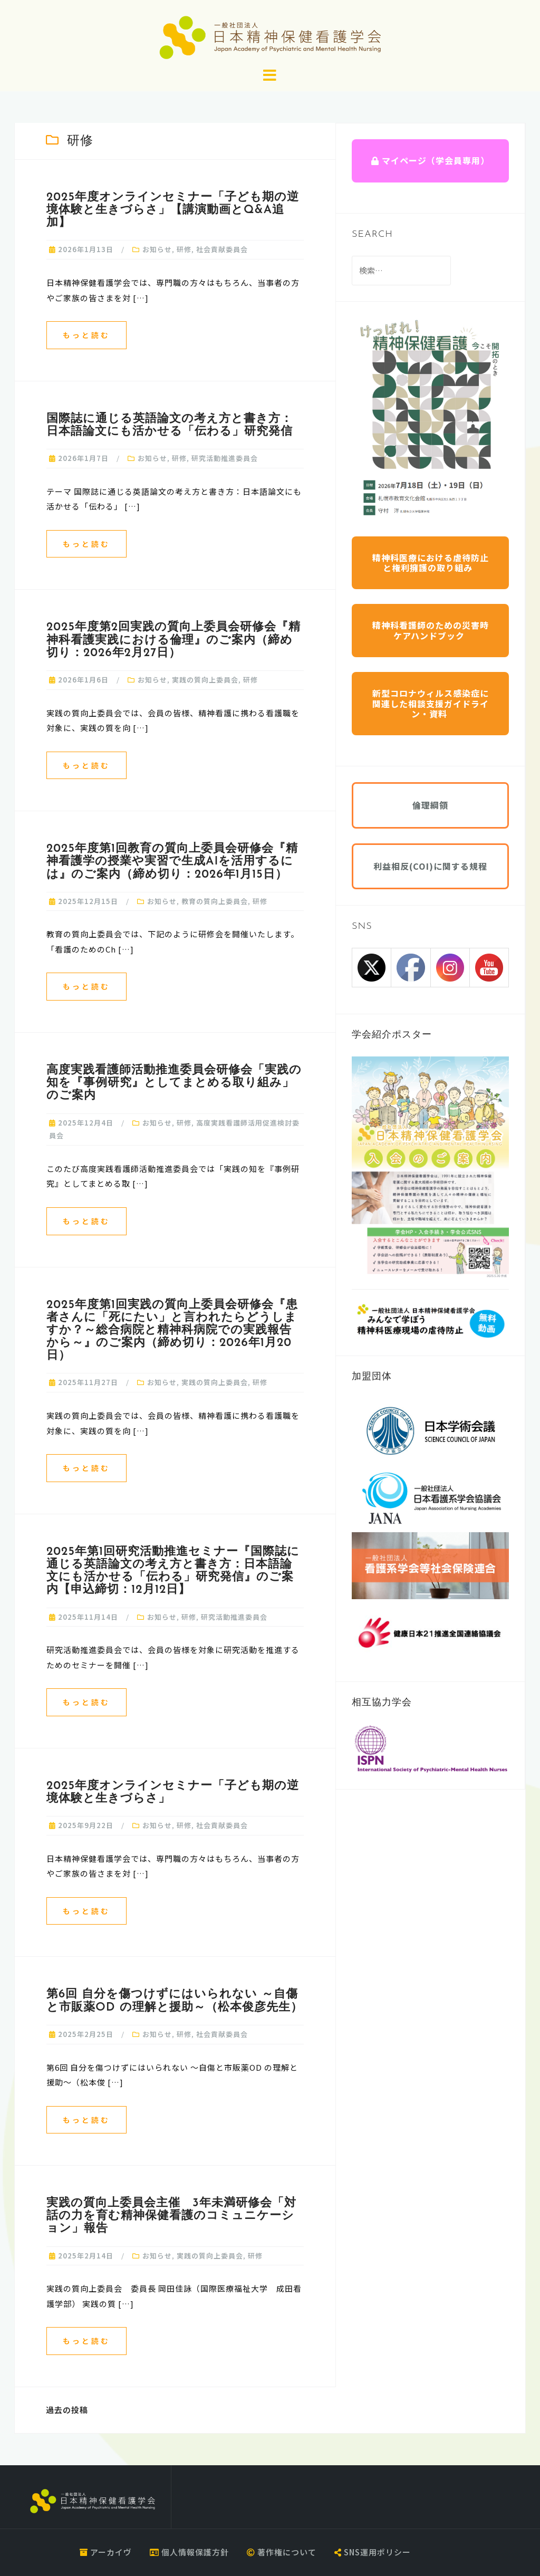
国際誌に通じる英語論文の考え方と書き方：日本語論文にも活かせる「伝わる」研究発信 (169, 425)
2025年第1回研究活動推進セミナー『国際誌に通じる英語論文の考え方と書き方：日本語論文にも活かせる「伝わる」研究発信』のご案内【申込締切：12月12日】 (173, 1571)
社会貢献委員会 (222, 249)
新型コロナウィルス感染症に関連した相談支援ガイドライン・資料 (430, 703)
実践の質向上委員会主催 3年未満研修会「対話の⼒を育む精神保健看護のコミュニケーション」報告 (171, 2216)
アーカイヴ (106, 2552)
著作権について (281, 2552)
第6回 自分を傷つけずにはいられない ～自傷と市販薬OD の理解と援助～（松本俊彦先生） (174, 2000)
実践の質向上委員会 (205, 680)
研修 (184, 249)
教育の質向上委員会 (214, 901)
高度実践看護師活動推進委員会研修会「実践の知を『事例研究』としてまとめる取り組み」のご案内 (174, 1083)
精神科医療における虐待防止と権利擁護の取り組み (430, 562)
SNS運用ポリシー (372, 2552)
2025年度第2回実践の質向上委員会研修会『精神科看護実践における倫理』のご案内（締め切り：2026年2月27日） (173, 640)
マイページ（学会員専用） (430, 160)
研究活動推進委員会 (224, 458)
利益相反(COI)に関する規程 (430, 866)
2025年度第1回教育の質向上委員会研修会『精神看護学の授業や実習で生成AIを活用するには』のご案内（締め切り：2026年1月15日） (172, 861)
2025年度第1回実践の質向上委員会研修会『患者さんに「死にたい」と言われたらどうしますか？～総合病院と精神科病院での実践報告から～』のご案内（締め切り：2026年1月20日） (172, 1330)
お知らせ (157, 249)
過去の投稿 (67, 2409)
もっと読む (86, 335)
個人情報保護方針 (189, 2552)
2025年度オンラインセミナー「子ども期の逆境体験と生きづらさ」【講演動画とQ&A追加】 (172, 210)
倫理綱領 (430, 805)
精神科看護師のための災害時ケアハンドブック (430, 630)
